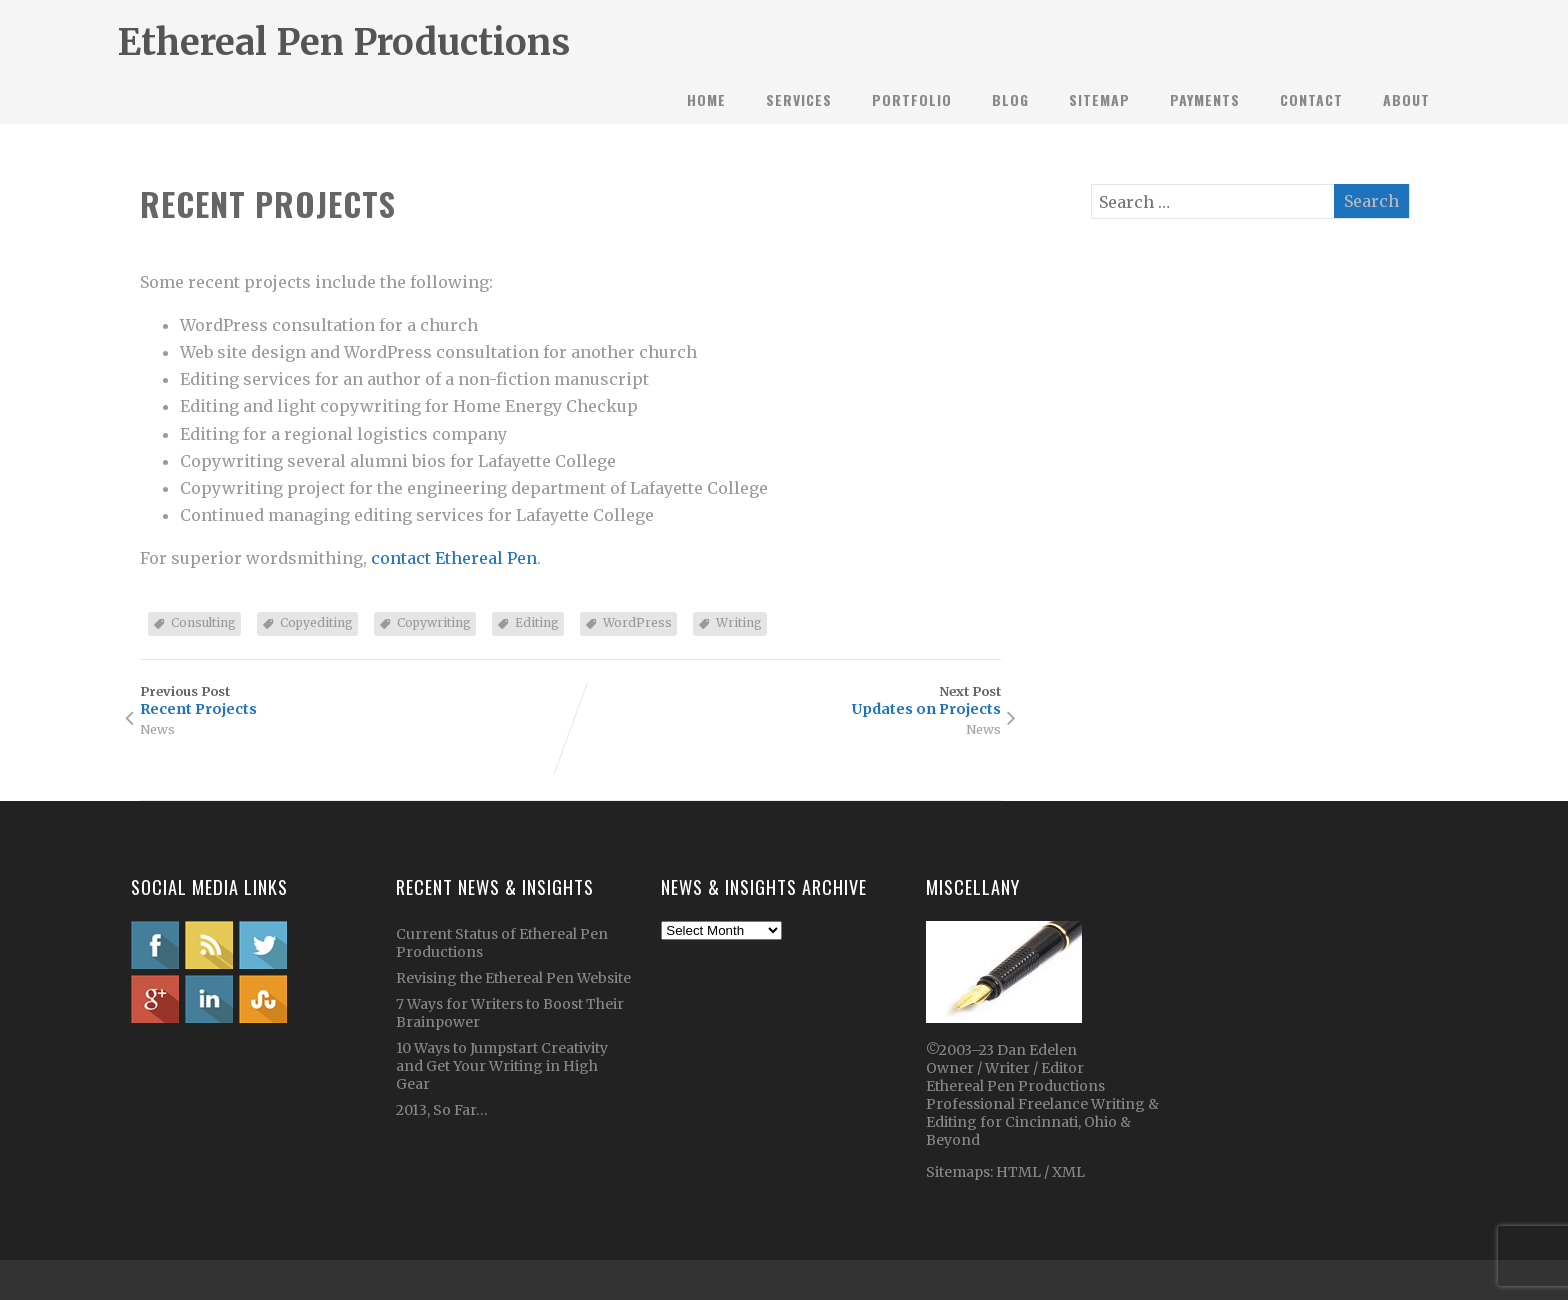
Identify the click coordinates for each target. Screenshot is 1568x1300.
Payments (1205, 99)
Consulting (203, 622)
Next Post (786, 700)
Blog (1010, 99)
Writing (739, 622)
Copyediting (316, 622)
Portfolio (912, 99)
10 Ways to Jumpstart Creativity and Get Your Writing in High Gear (502, 1066)
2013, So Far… (442, 1110)
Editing (537, 622)
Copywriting (434, 622)
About (1406, 99)
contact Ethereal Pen (454, 558)
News (157, 729)
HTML (1017, 1172)
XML (1068, 1172)
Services (799, 99)
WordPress (637, 622)
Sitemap (1099, 99)
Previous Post (355, 700)
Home (706, 99)
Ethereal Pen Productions (344, 42)
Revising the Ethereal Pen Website (513, 978)
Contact (1311, 99)
